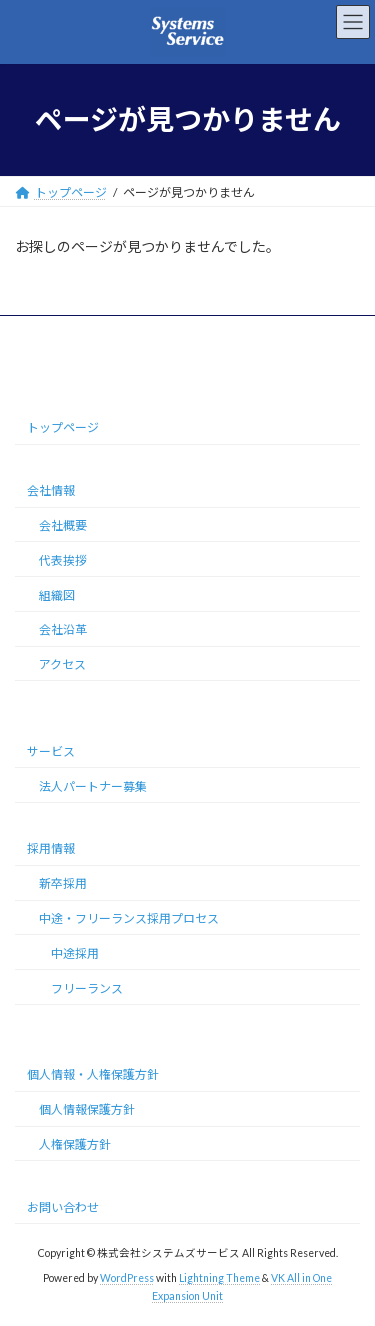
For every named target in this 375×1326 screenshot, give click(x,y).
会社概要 (63, 525)
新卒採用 (63, 883)
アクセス (62, 664)
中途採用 (75, 953)
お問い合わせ (63, 1206)
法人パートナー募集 (93, 785)
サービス (51, 751)
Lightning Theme (219, 1278)
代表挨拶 (63, 560)
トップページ (63, 427)
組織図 (57, 594)
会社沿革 (63, 629)
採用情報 (51, 848)
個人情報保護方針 (87, 1109)
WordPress (127, 1278)
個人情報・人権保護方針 (93, 1074)
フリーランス (87, 987)
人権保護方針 (75, 1144)
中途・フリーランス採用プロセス (129, 918)
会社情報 (51, 490)
